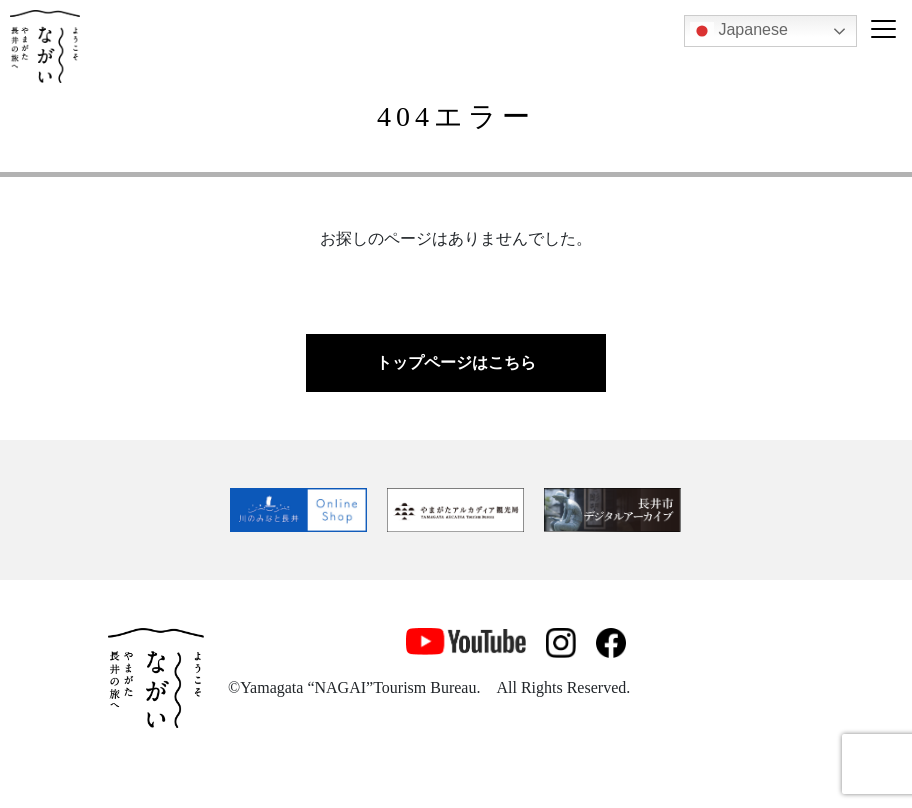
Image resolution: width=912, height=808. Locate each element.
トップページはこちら (456, 362)
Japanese (739, 31)
